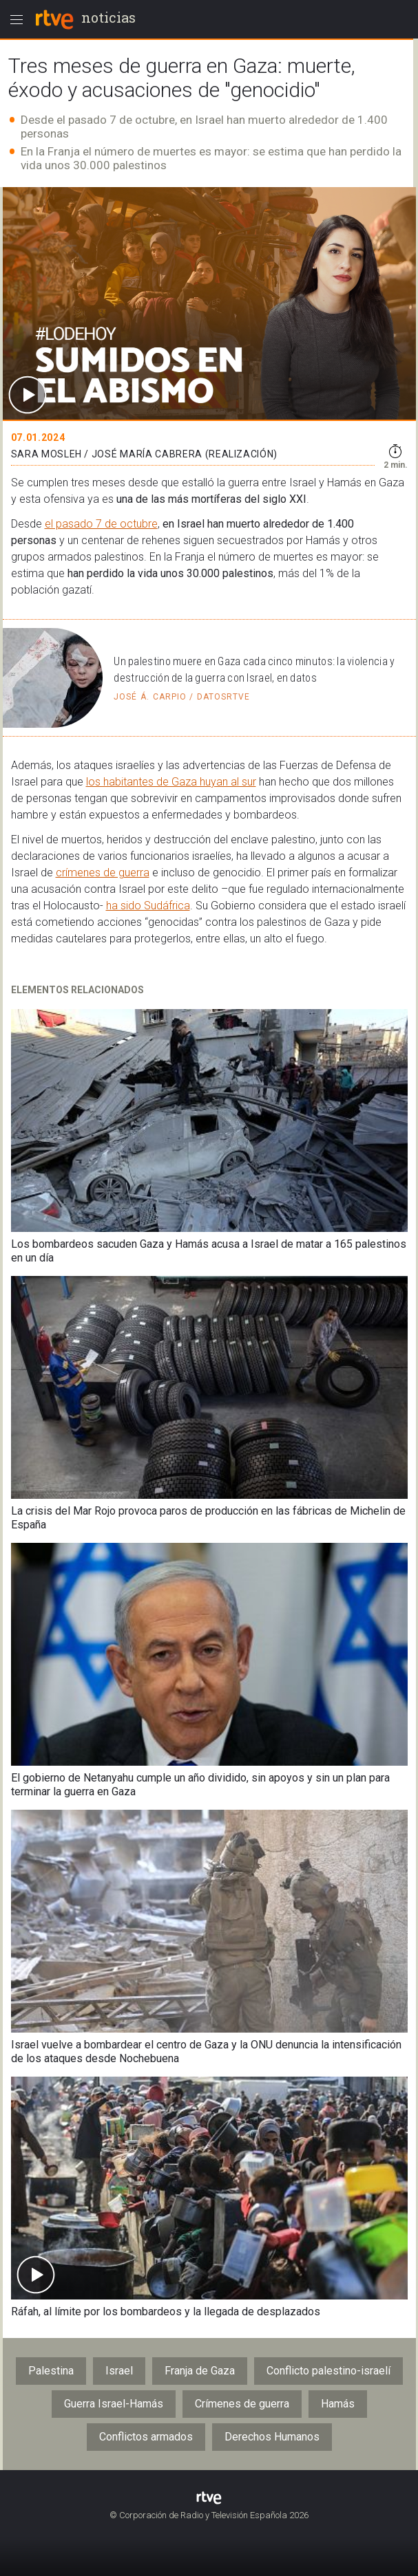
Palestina (51, 2370)
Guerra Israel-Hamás (113, 2403)
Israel (119, 2370)
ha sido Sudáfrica (148, 905)
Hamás (338, 2403)
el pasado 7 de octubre (101, 523)
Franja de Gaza (200, 2370)
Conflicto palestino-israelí (328, 2370)
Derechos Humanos (272, 2436)
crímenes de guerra (102, 872)
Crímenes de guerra (242, 2403)
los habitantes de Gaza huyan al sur (171, 781)
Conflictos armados (146, 2436)
